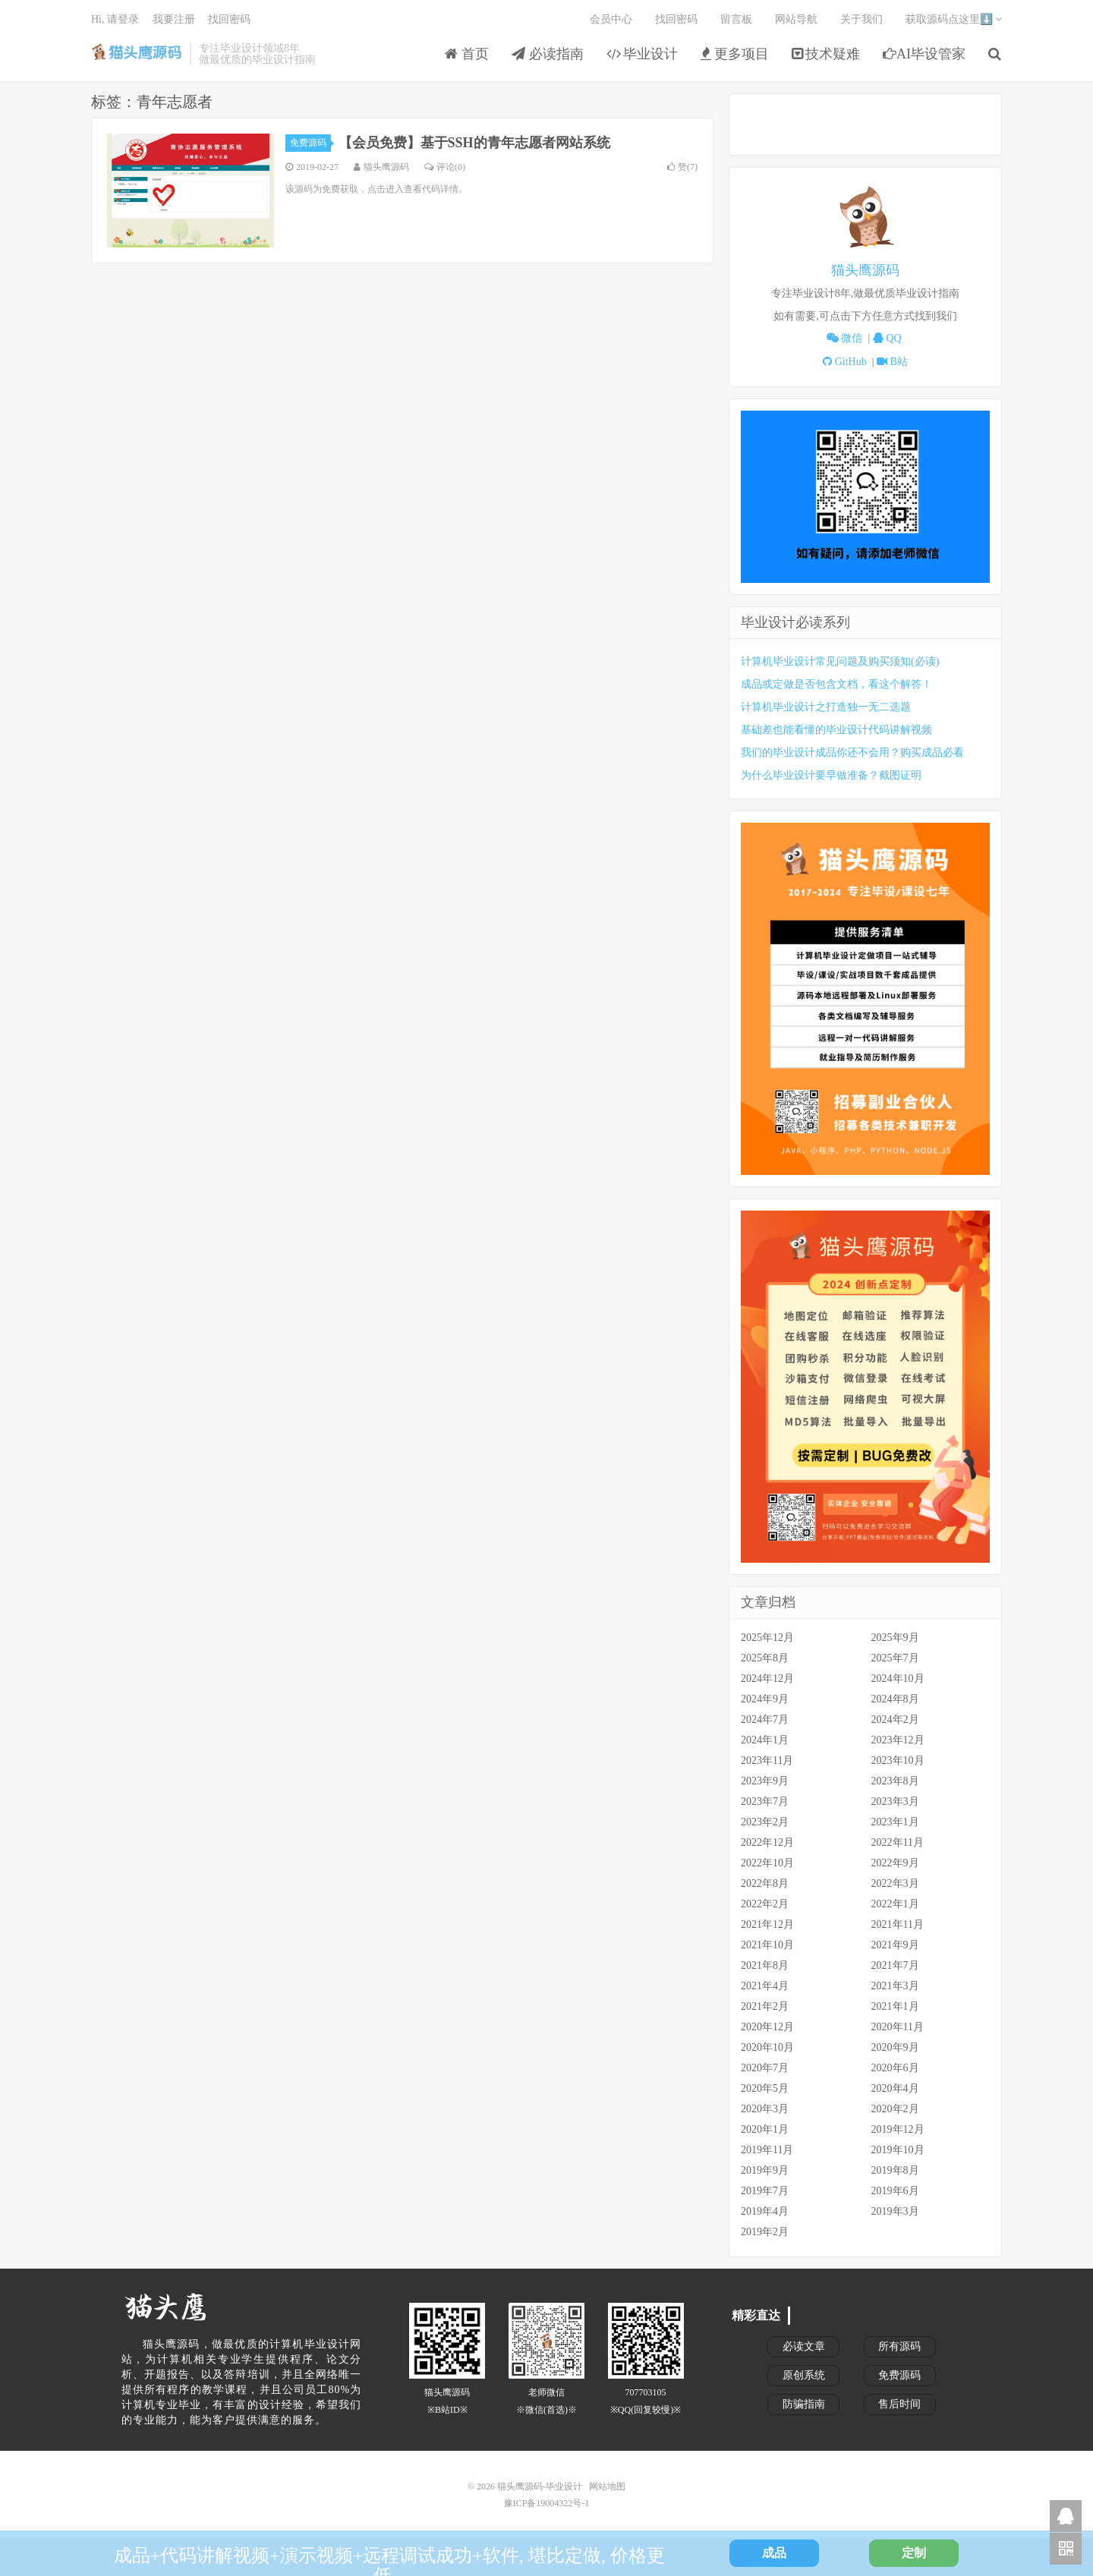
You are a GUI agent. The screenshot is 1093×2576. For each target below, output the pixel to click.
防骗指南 (804, 2404)
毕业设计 (642, 53)
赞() (682, 167)
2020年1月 (765, 2129)
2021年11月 (897, 1924)
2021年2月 (765, 2006)
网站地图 (607, 2486)
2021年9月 (895, 1945)
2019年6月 (895, 2191)
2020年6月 (895, 2068)
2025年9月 (895, 1637)
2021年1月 (895, 2006)
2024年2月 (895, 1719)
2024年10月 (897, 1678)
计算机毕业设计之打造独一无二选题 (826, 707)
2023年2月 (765, 1822)
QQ (888, 338)
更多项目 (735, 53)
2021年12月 (767, 1924)
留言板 (736, 19)
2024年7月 (765, 1719)
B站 (892, 361)
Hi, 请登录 (115, 19)
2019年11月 (767, 2150)
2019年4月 (765, 2211)
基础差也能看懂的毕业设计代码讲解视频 (836, 729)
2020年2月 (895, 2109)
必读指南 (548, 53)
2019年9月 (765, 2170)
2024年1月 (765, 1740)
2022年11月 (897, 1842)
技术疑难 (826, 53)
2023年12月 (897, 1740)
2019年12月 (897, 2129)
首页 (467, 53)
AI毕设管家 (924, 53)
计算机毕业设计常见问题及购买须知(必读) (840, 661)
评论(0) (444, 167)
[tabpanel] (865, 277)
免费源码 (310, 142)
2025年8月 (765, 1658)
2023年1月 (895, 1822)
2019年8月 (895, 2170)
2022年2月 (765, 1904)
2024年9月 (765, 1699)
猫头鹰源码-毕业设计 (136, 54)
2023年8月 (895, 1781)
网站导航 (796, 19)
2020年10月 (767, 2047)
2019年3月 (895, 2211)
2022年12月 (767, 1842)
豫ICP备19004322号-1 (547, 2503)
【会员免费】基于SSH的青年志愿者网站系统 (474, 142)
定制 (914, 2552)
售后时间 (899, 2404)
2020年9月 (895, 2047)
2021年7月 (895, 1965)
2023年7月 (765, 1801)
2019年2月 (765, 2231)
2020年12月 (767, 2027)
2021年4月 (765, 1986)
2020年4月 (895, 2088)
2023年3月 (895, 1801)
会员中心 (611, 19)
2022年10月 (767, 1863)
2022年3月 (895, 1883)
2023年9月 (765, 1781)
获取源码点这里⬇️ (954, 19)
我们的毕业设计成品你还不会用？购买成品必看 (852, 752)
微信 (847, 338)
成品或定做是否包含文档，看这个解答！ (836, 684)
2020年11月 (897, 2027)
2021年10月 (767, 1945)
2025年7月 (895, 1658)
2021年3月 (895, 1986)
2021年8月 (765, 1965)
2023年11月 (767, 1760)
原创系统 (804, 2375)
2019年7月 (765, 2191)
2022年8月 (765, 1883)
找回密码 (676, 19)
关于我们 (861, 19)
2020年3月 (765, 2109)
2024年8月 (895, 1699)
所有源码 (899, 2346)
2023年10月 (897, 1760)
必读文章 (804, 2346)
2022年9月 (895, 1863)
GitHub (847, 361)
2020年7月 (765, 2068)
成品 (774, 2552)
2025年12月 (767, 1637)
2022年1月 (895, 1904)
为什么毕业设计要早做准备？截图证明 (831, 775)
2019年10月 (897, 2150)
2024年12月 (767, 1678)
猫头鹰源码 (865, 270)
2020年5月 (765, 2088)
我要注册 (174, 19)
